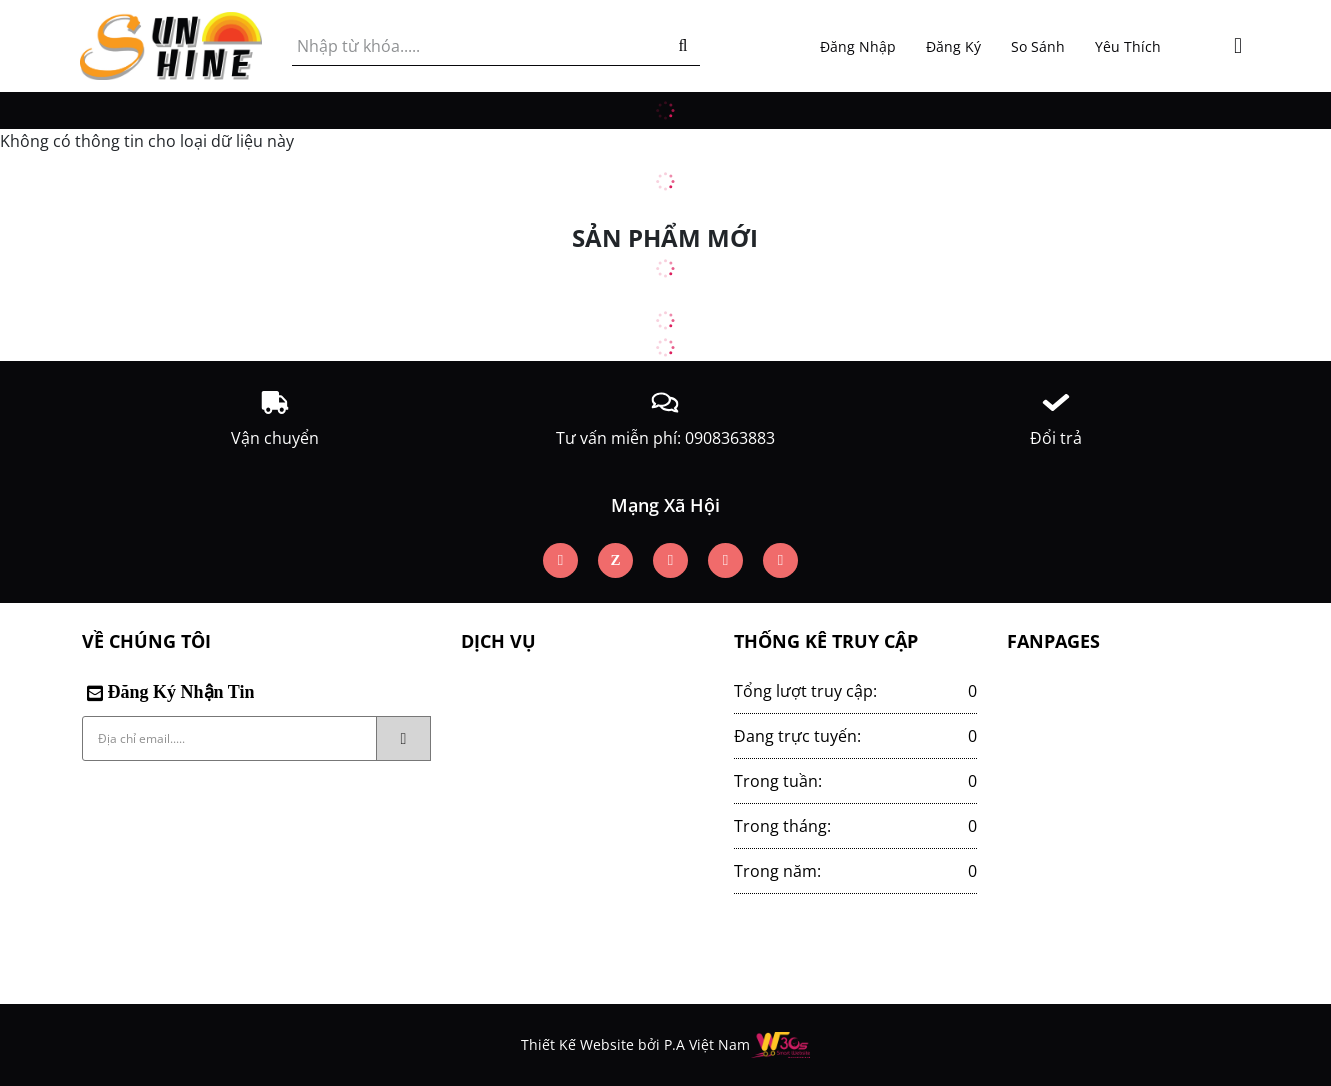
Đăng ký (953, 46)
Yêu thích (1128, 46)
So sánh (1038, 46)
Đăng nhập (858, 46)
